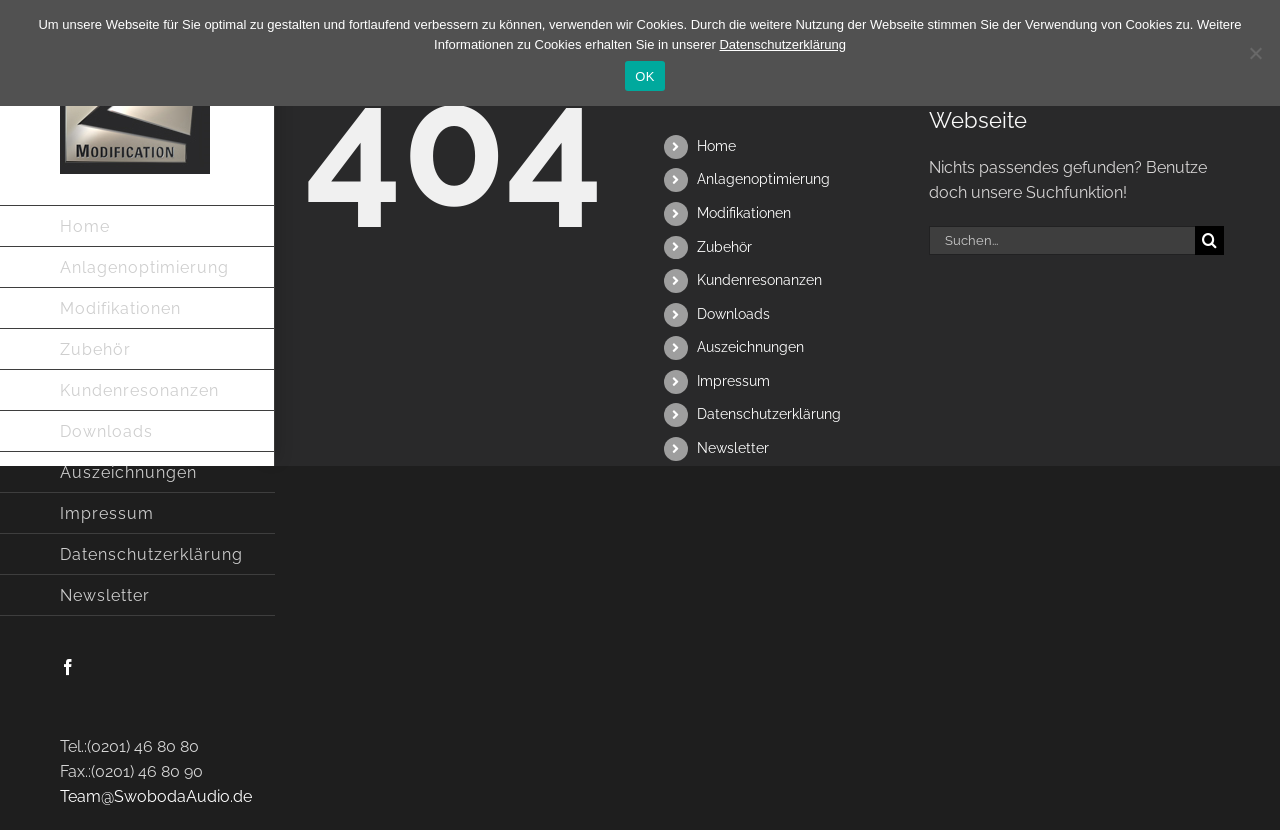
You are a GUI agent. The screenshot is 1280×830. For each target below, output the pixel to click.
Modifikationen (744, 213)
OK (644, 76)
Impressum (733, 381)
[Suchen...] (1062, 240)
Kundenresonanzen (759, 280)
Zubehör (724, 247)
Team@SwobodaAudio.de (156, 796)
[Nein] (1255, 53)
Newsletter (733, 448)
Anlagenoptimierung (763, 179)
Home (716, 146)
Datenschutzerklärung (769, 414)
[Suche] (1209, 240)
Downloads (733, 314)
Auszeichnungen (750, 347)
